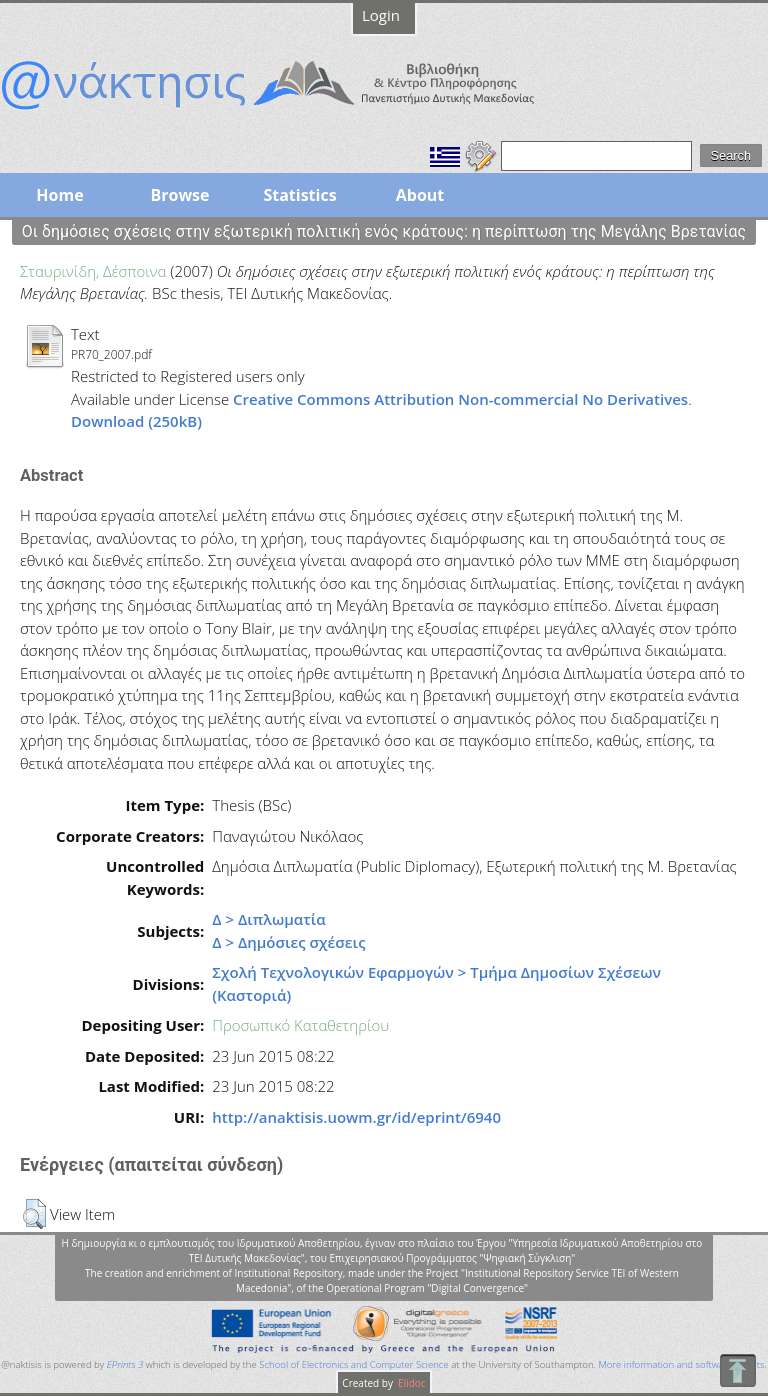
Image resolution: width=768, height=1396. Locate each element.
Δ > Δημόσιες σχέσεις (288, 942)
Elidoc (411, 1383)
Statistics (299, 195)
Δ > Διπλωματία (269, 919)
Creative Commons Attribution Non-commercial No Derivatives (460, 399)
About (420, 195)
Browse (179, 195)
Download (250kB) (136, 421)
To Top (737, 1370)
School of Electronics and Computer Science (353, 1364)
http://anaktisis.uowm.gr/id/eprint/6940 (356, 1117)
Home (59, 195)
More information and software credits (681, 1364)
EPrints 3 (125, 1364)
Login (381, 15)
